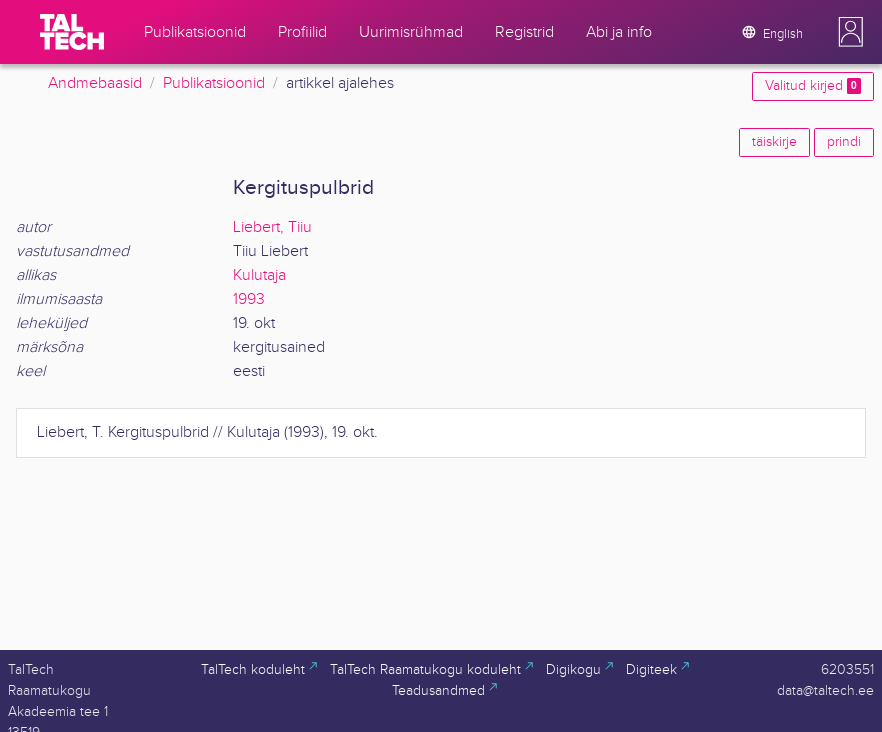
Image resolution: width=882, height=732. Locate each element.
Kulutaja (259, 275)
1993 (249, 299)
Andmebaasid (95, 83)
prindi (844, 142)
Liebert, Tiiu (272, 227)
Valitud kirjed (813, 86)
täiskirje (774, 142)
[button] (851, 32)
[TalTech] (72, 32)
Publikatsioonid (214, 83)
